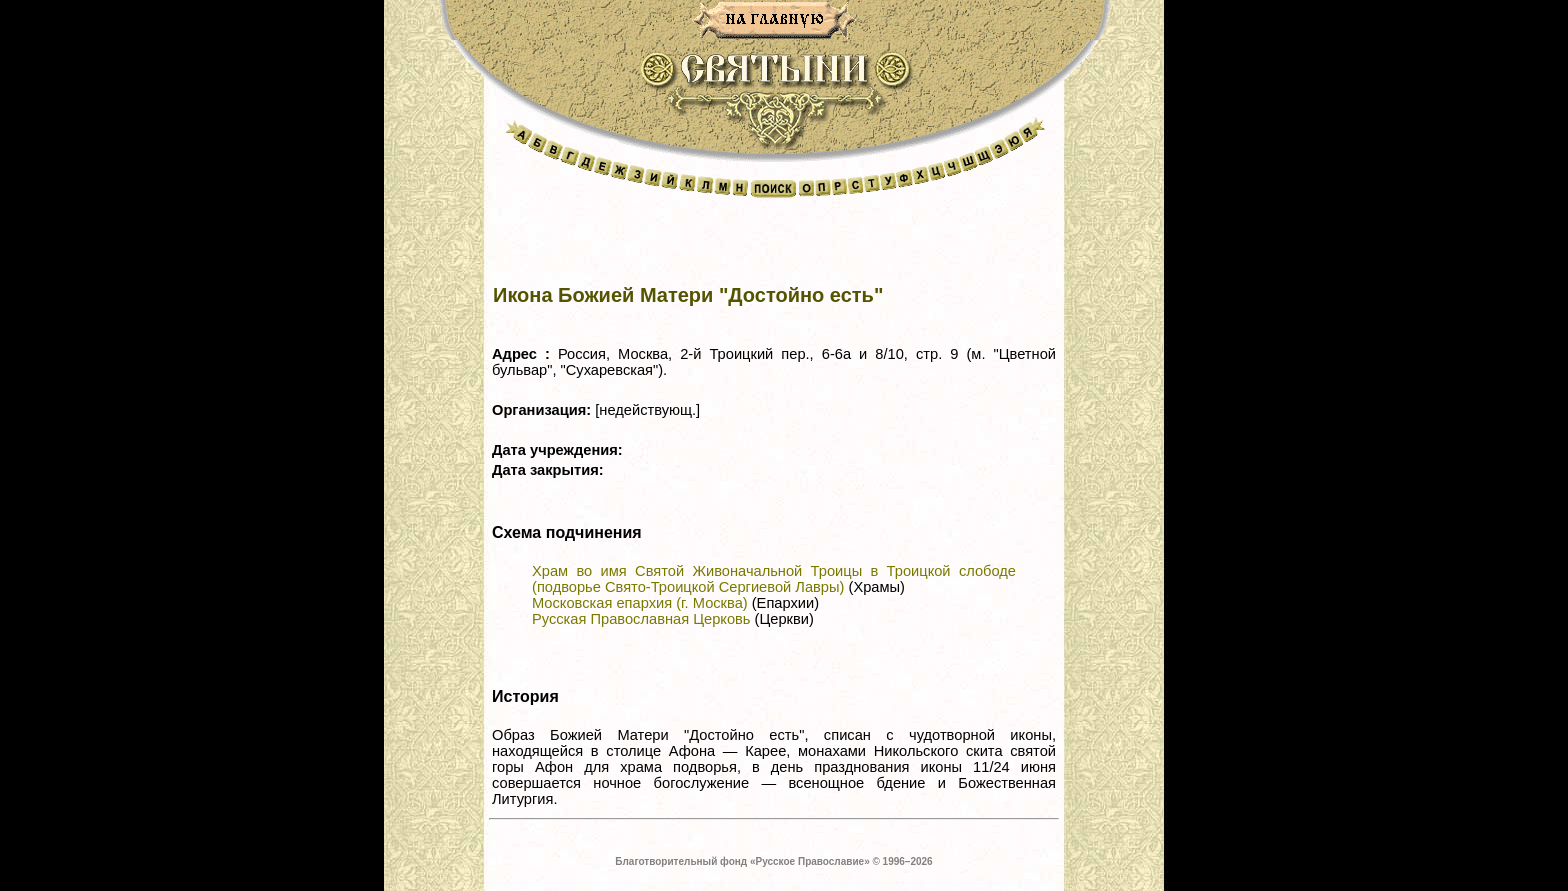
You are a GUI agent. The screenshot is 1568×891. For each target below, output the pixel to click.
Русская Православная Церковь (641, 619)
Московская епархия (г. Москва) (640, 603)
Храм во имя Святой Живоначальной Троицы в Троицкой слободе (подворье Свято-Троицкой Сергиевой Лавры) (774, 579)
